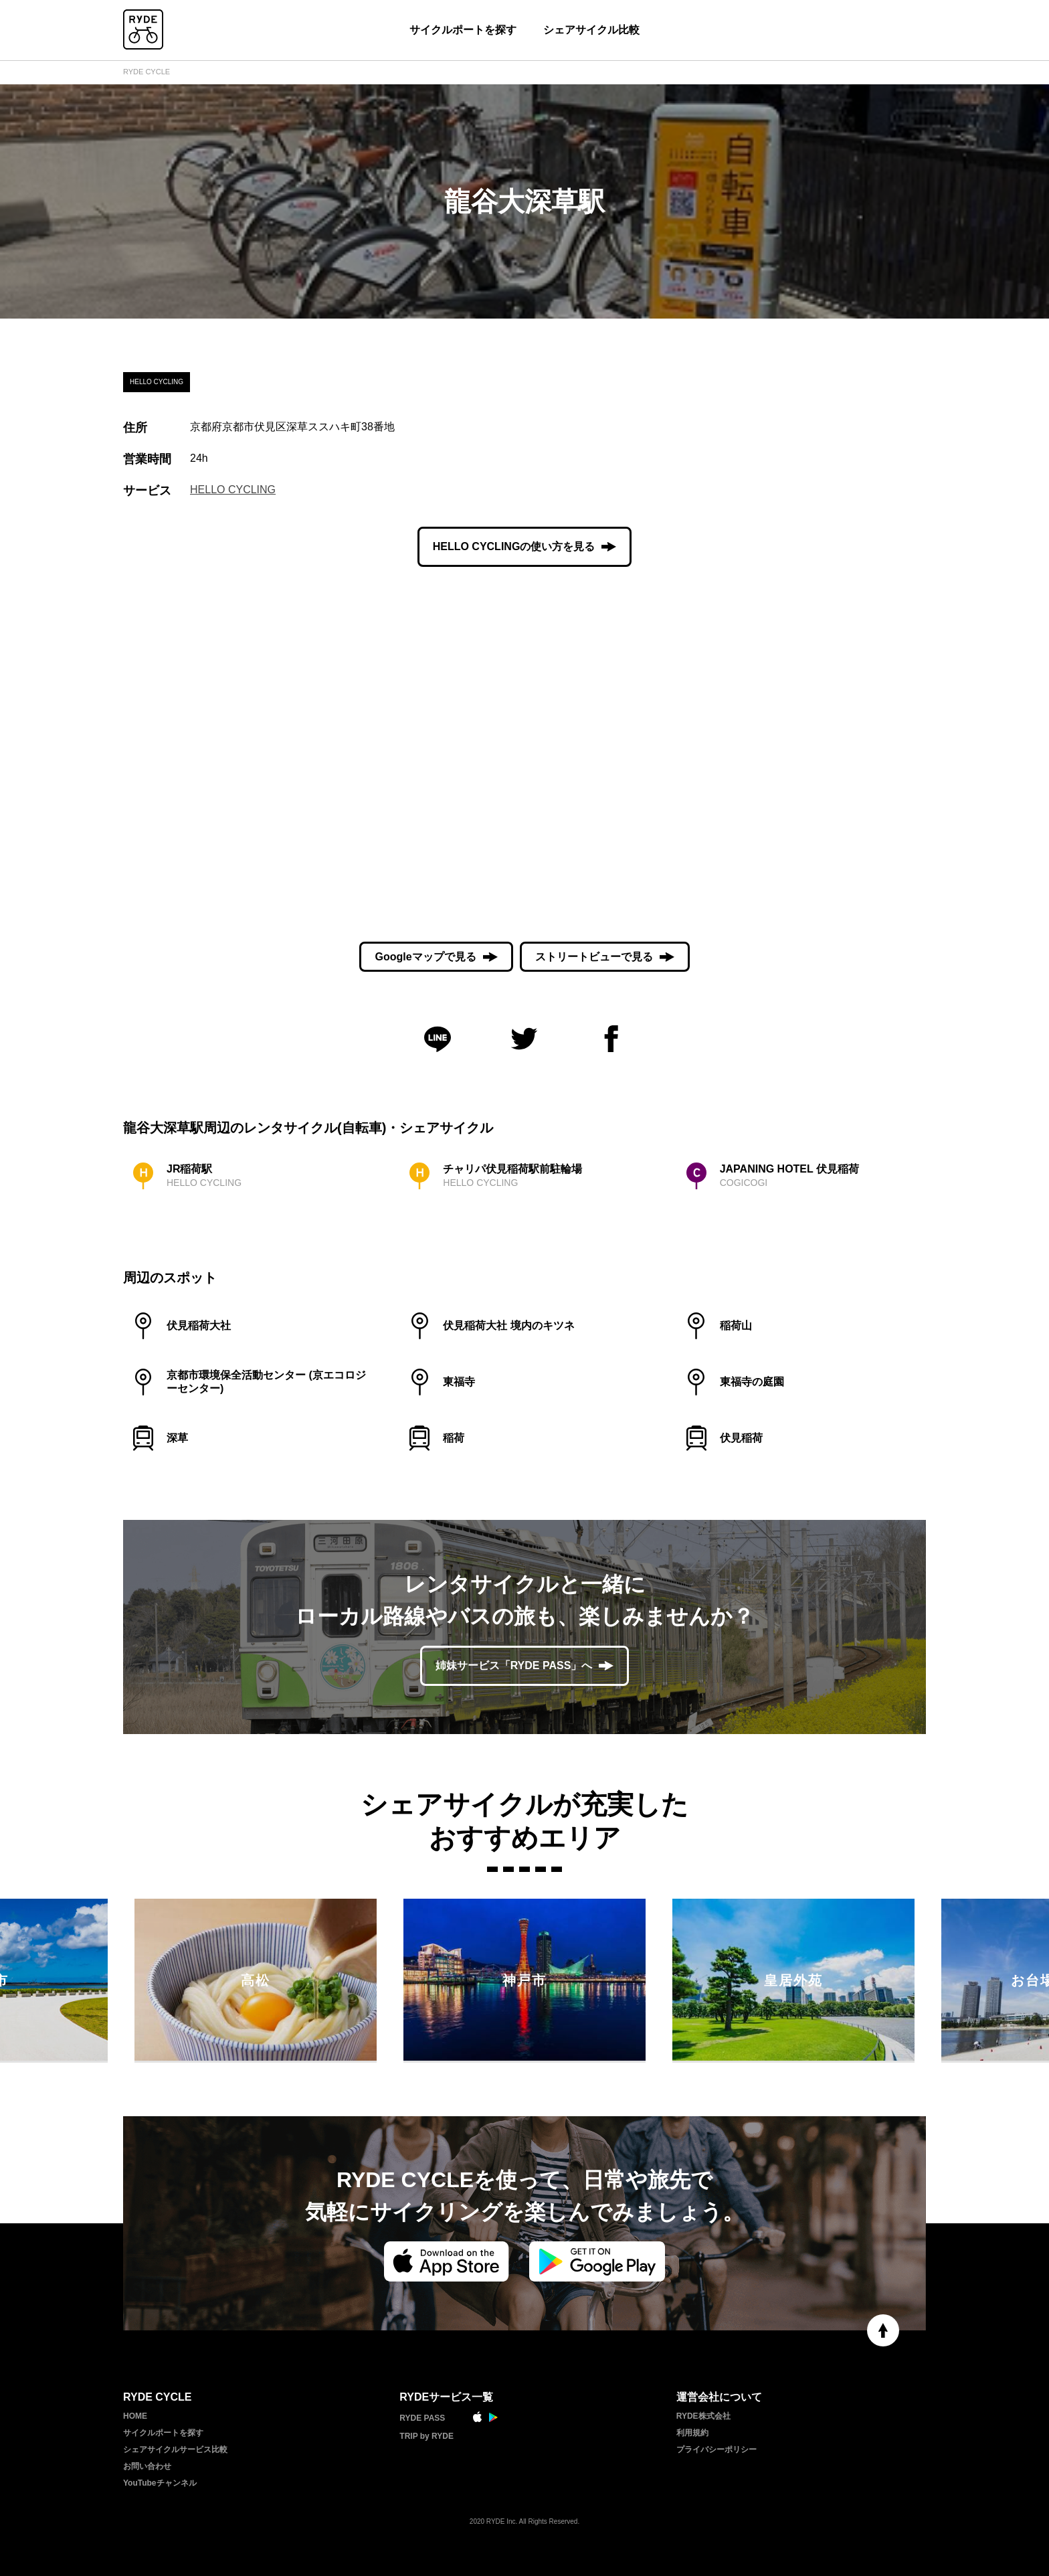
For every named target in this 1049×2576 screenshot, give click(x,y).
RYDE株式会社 (703, 2416)
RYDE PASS (422, 2418)
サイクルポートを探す (462, 29)
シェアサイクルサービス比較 (175, 2449)
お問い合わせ (147, 2466)
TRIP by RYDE (426, 2436)
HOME (135, 2416)
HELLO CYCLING (233, 489)
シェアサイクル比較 (591, 29)
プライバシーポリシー (716, 2449)
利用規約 (692, 2432)
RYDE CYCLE (146, 72)
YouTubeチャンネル (160, 2483)
